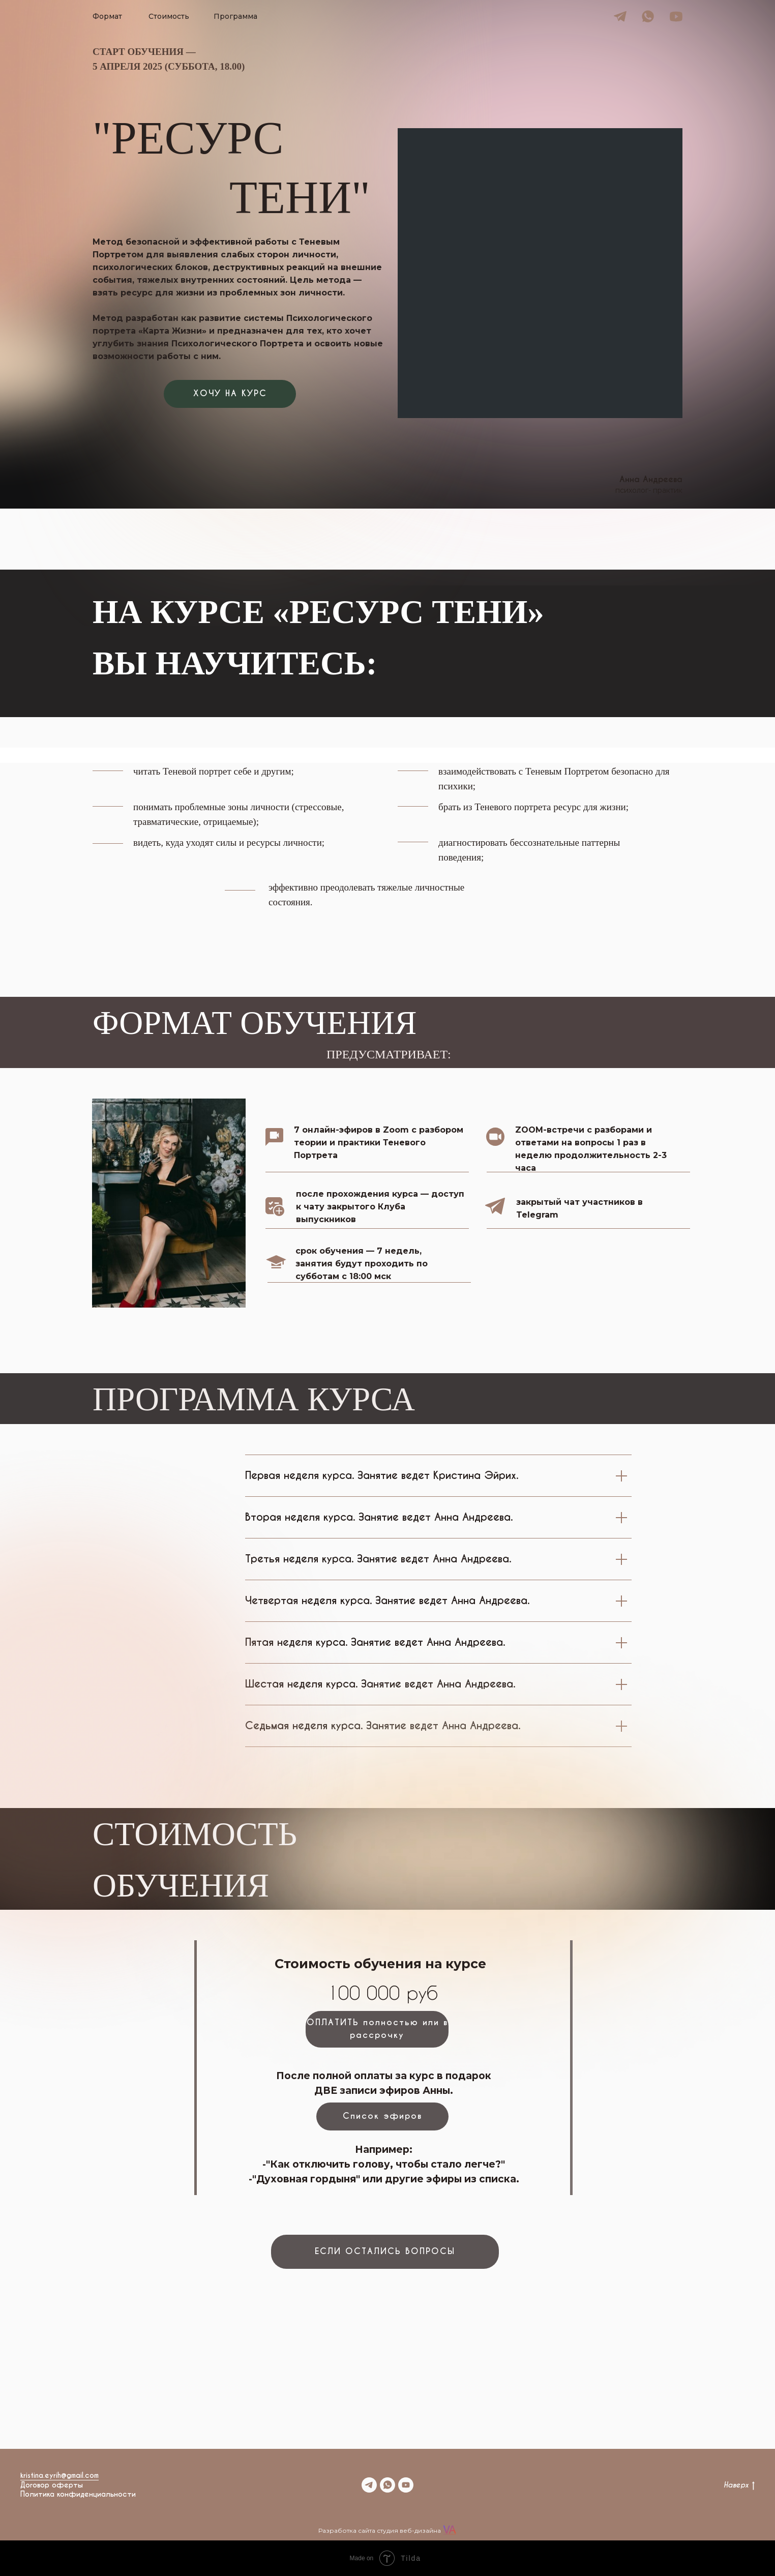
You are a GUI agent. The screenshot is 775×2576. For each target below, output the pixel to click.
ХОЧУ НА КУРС (230, 393)
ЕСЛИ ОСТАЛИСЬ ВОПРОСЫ (385, 2251)
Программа (235, 16)
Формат (107, 16)
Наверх (739, 2485)
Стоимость (168, 16)
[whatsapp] (387, 2485)
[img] (620, 16)
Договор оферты (51, 2485)
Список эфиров (382, 2116)
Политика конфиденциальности (78, 2494)
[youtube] (405, 2485)
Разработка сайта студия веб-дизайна (379, 2530)
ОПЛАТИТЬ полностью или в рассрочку (377, 2028)
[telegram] (369, 2485)
